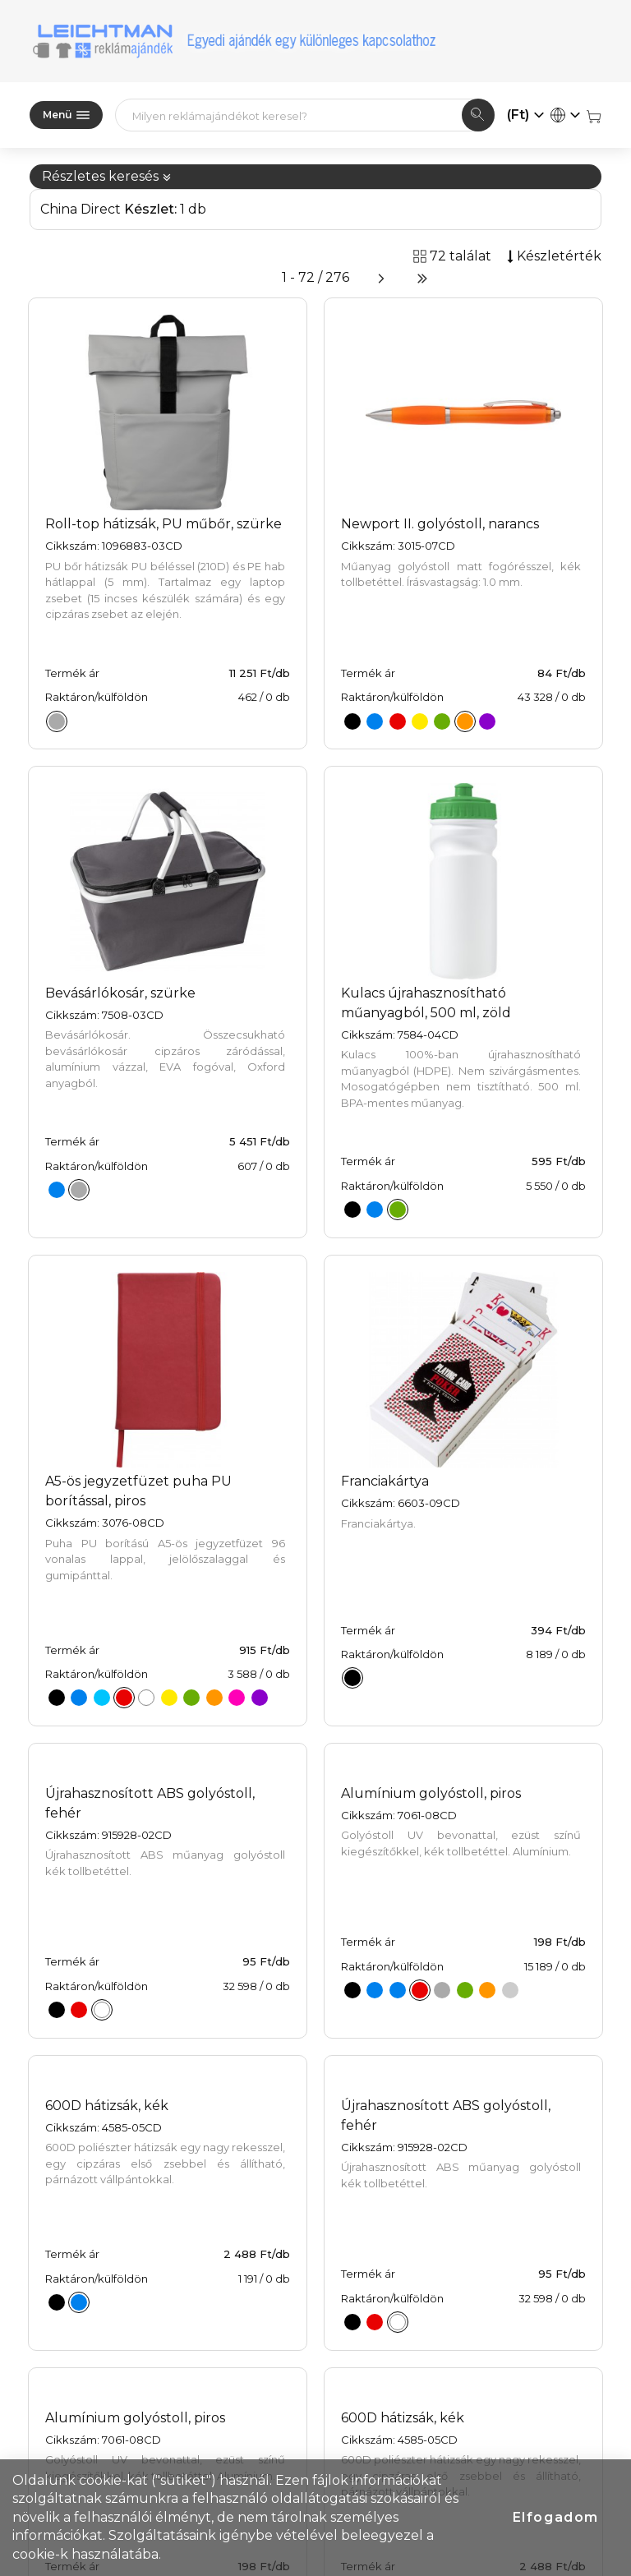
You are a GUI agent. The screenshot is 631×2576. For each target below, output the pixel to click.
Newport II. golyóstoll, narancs (440, 524)
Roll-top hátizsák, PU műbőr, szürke (163, 524)
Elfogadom (556, 2517)
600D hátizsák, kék (106, 2105)
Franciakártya (385, 1481)
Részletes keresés (107, 176)
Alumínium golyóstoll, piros (431, 1793)
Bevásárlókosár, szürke (120, 993)
